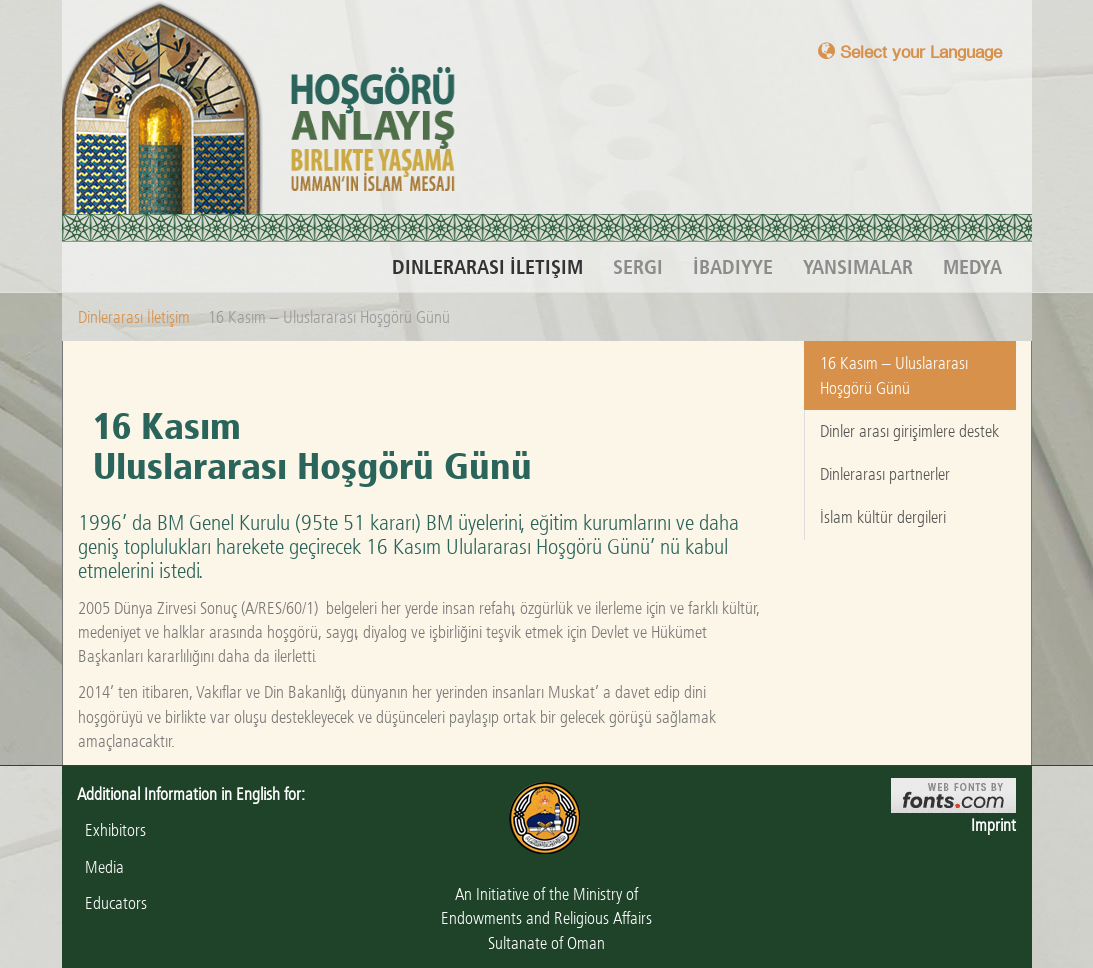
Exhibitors (111, 830)
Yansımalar (858, 267)
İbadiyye (733, 267)
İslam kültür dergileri (883, 517)
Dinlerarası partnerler (885, 474)
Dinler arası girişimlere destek (909, 431)
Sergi (638, 267)
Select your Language (910, 51)
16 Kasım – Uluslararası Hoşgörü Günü (894, 375)
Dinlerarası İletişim (487, 267)
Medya (972, 267)
